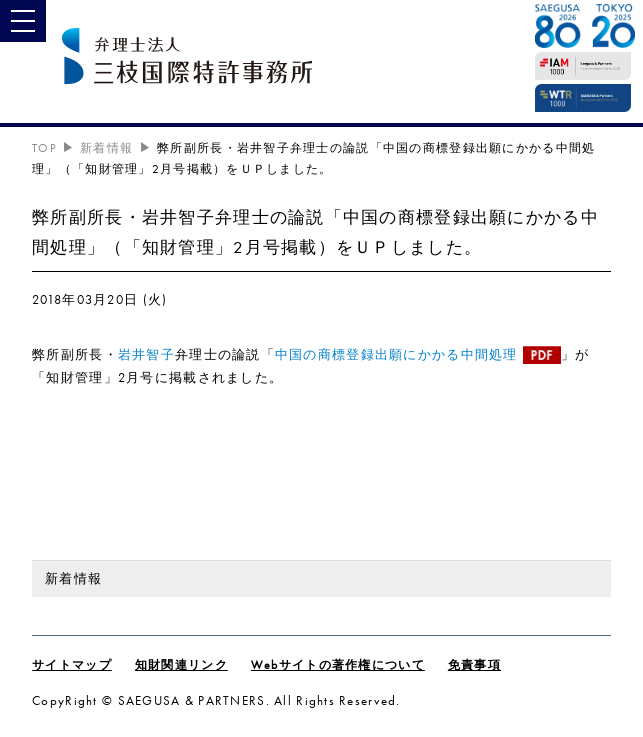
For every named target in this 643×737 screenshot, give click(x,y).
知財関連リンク (181, 665)
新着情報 (106, 148)
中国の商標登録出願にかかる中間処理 (396, 354)
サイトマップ (72, 665)
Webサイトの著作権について (338, 665)
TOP (44, 148)
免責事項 (474, 665)
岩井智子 (146, 354)
